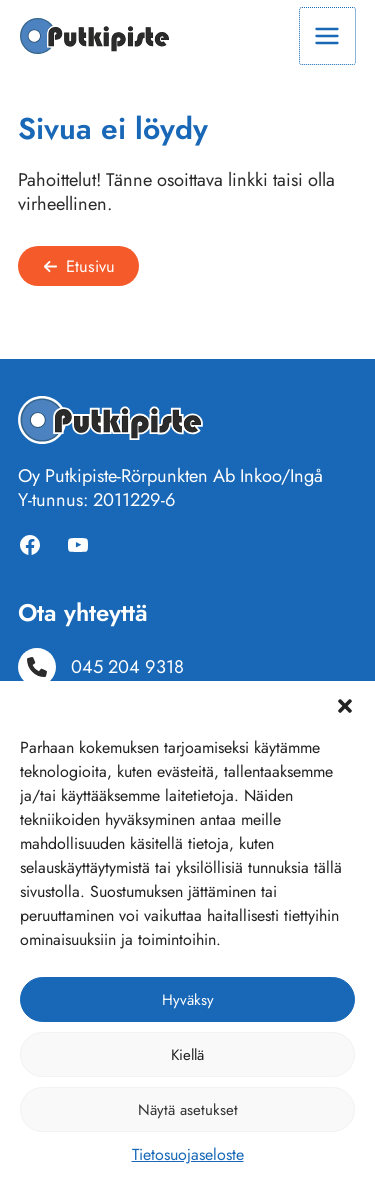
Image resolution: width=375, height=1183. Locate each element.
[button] (345, 706)
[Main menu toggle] (327, 35)
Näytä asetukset (188, 1110)
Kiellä (187, 1055)
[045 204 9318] (101, 667)
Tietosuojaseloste (188, 1154)
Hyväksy (188, 1000)
